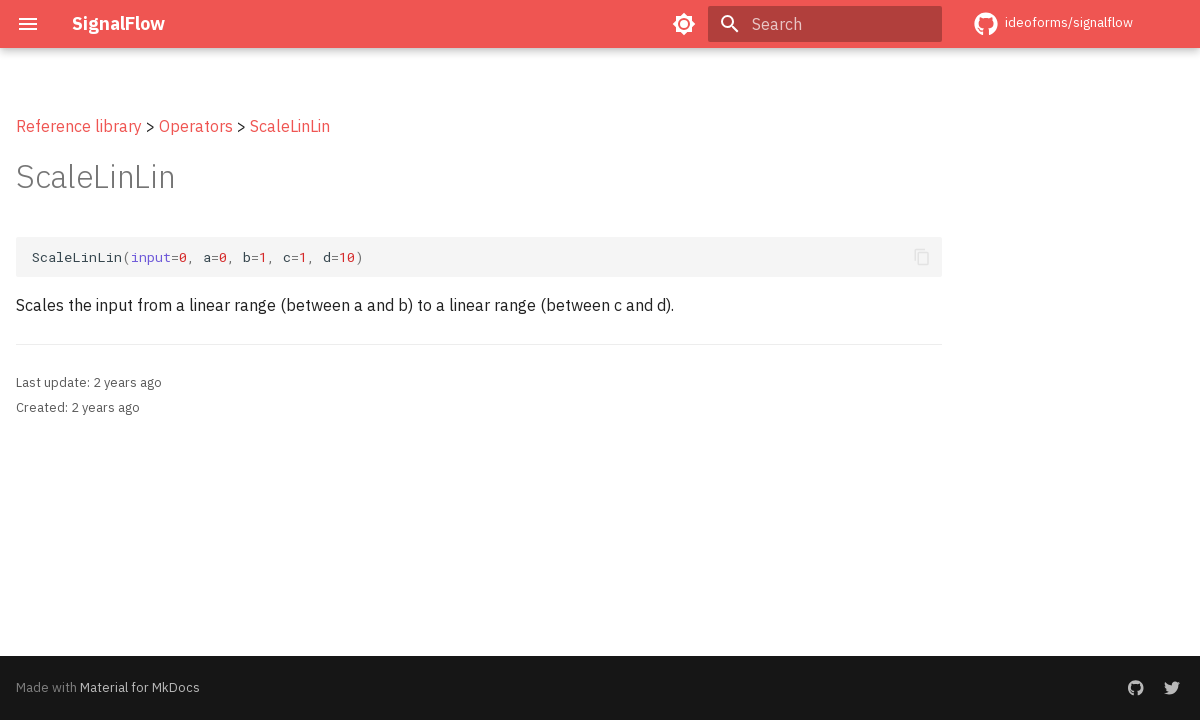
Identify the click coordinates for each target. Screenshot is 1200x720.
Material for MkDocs (140, 687)
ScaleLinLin (290, 126)
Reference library (79, 126)
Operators (196, 126)
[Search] (825, 24)
